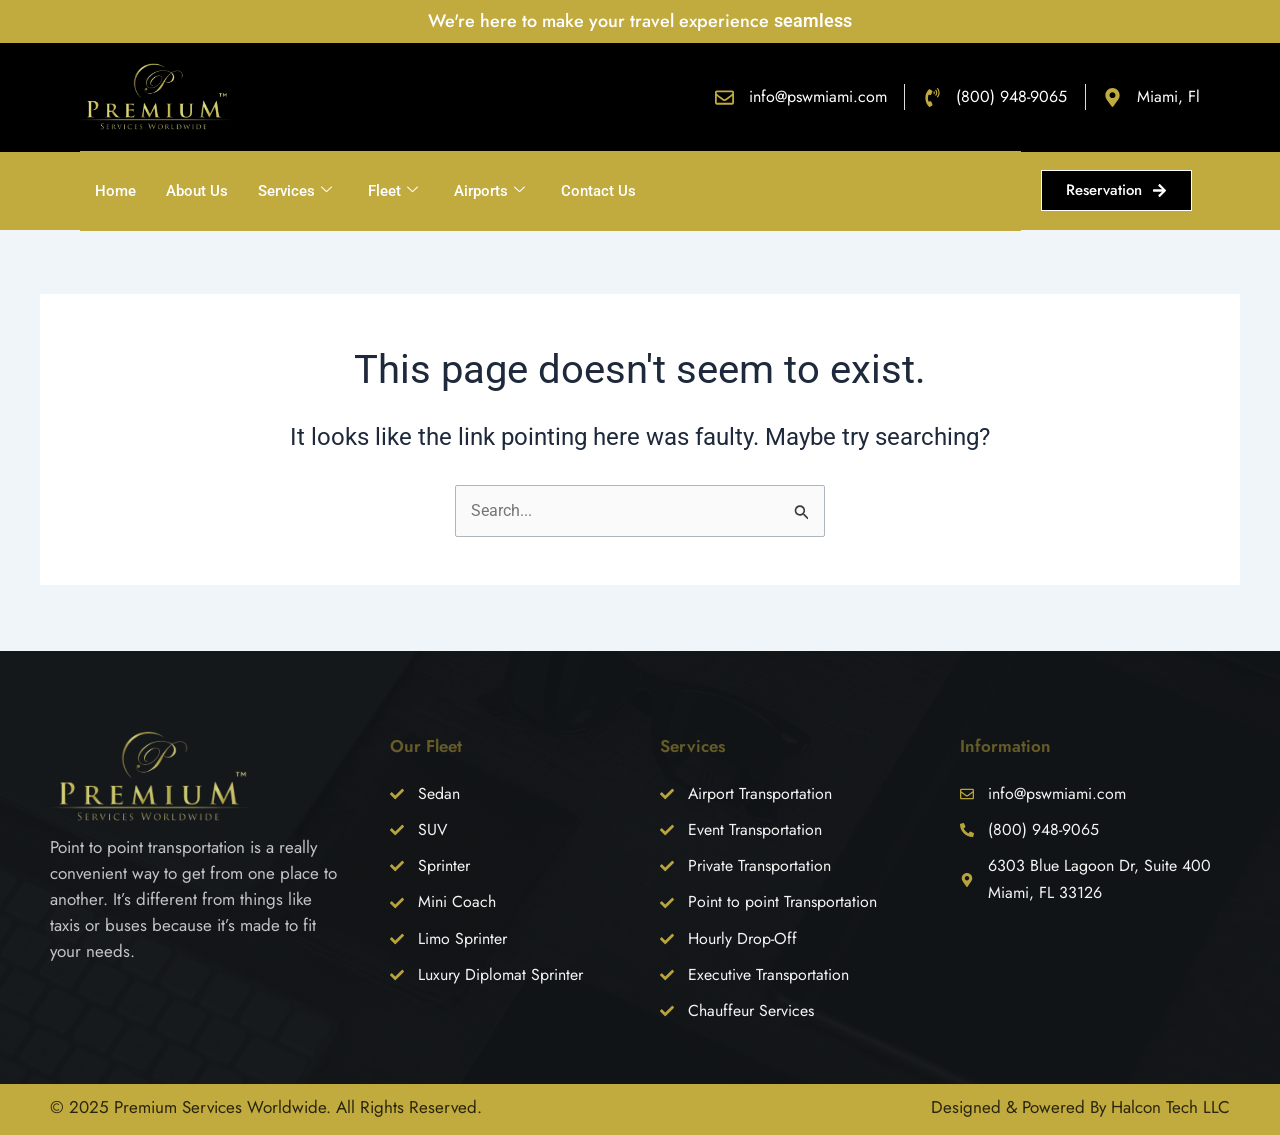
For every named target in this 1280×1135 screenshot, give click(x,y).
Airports (489, 191)
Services (295, 191)
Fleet (393, 191)
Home (115, 191)
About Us (197, 191)
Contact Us (598, 191)
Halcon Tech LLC (1170, 1107)
